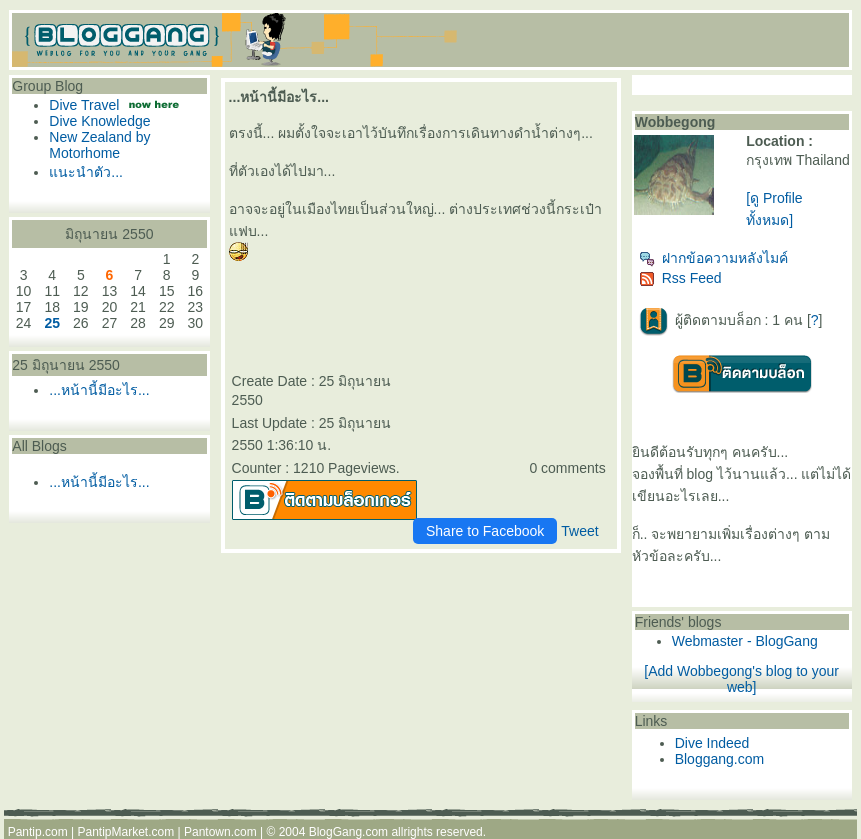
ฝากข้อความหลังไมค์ (713, 258)
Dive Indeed (712, 743)
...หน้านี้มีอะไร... (99, 390)
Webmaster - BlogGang (745, 641)
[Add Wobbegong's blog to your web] (741, 679)
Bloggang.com (720, 759)
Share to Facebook (485, 531)
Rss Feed (680, 278)
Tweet (579, 531)
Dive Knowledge (99, 121)
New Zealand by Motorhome (99, 145)
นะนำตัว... (86, 172)
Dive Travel (84, 105)
